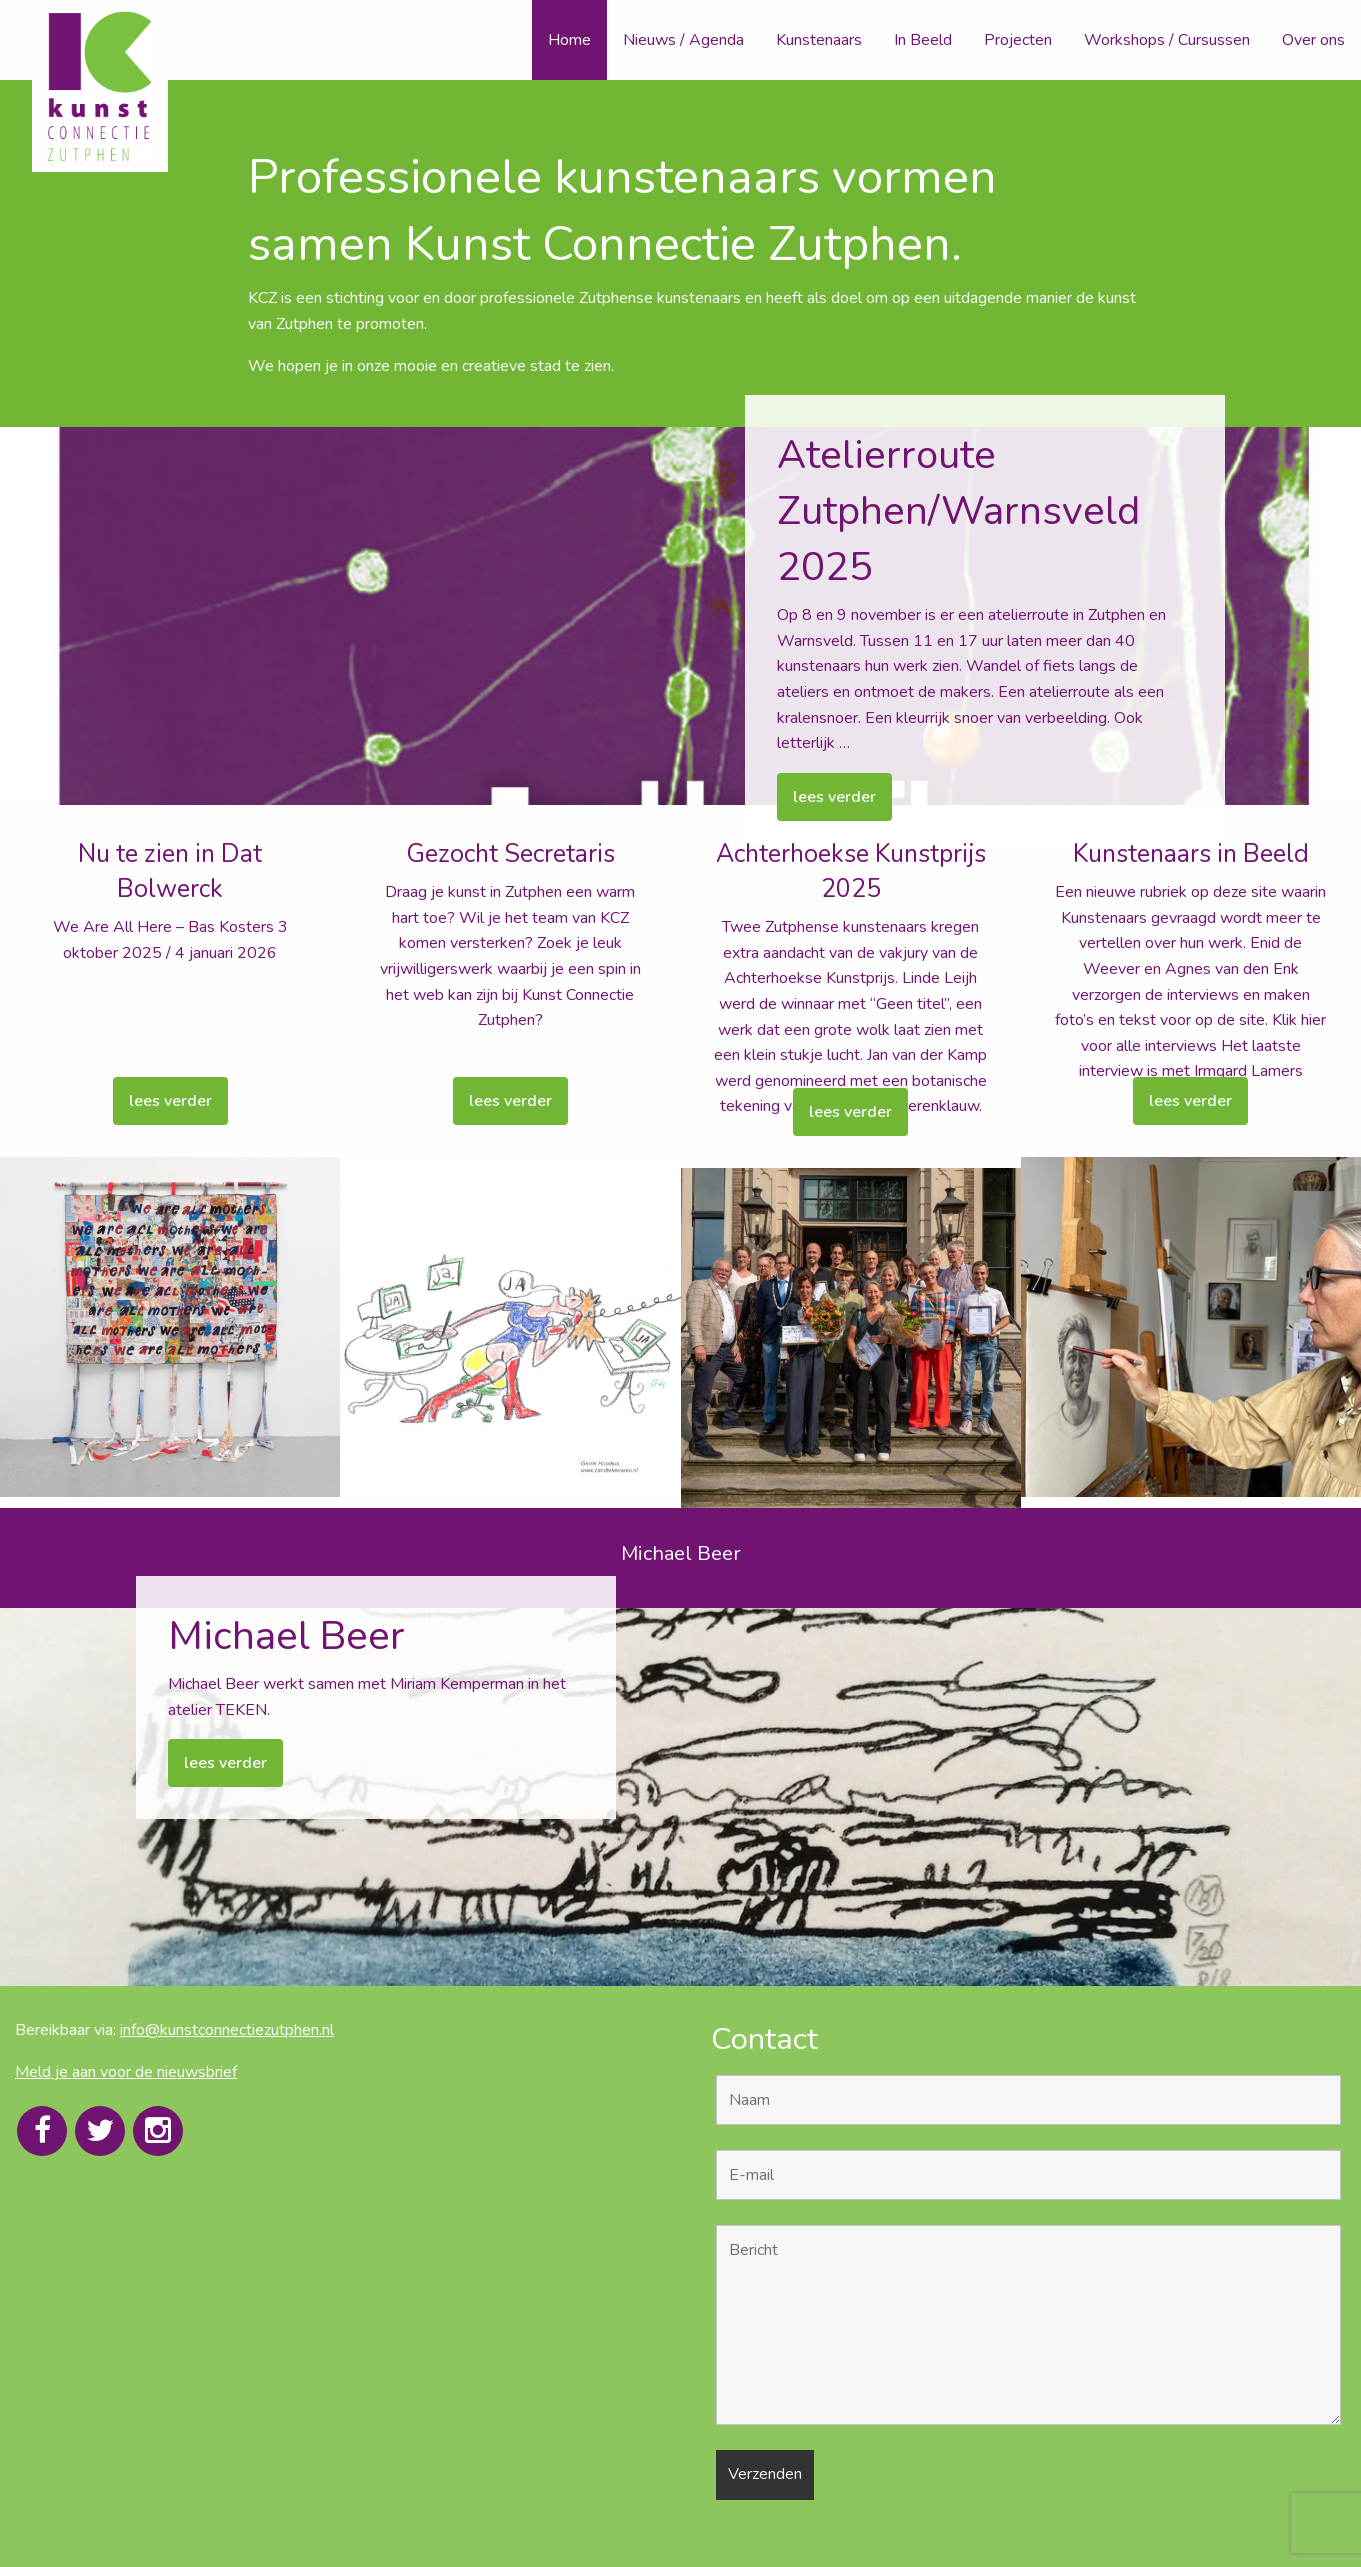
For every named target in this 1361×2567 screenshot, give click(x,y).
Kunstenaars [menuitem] (819, 40)
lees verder (834, 797)
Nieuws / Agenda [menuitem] (683, 40)
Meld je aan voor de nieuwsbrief (126, 2072)
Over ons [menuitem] (1313, 40)
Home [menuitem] (569, 40)
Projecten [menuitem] (1018, 40)
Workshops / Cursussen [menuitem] (1167, 40)
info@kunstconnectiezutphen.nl (227, 2030)
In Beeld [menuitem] (923, 40)
